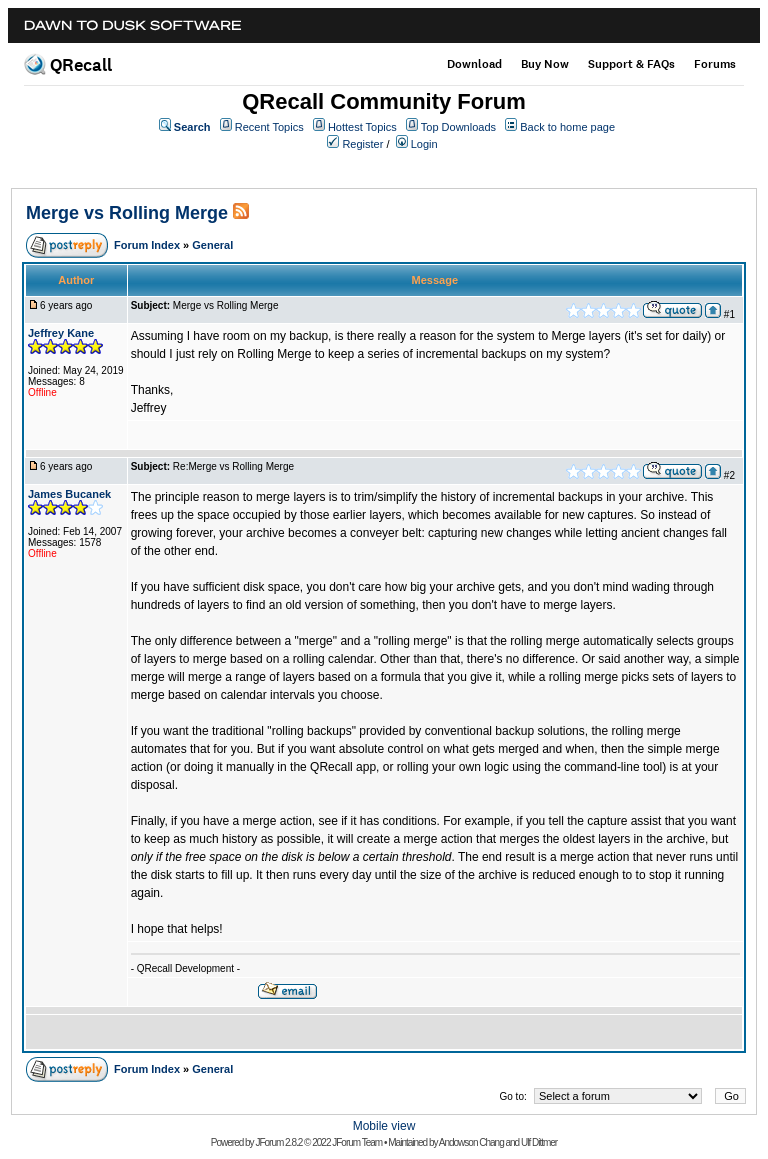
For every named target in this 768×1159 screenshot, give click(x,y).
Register (362, 144)
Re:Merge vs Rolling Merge (233, 466)
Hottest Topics (362, 127)
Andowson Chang (471, 1142)
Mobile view (384, 1126)
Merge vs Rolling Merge (127, 213)
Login (424, 144)
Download (474, 64)
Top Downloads (458, 127)
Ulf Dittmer (539, 1142)
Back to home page (567, 127)
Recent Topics (269, 127)
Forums (715, 64)
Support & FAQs (631, 64)
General (212, 245)
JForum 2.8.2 (278, 1142)
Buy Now (545, 64)
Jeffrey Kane (61, 333)
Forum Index (147, 245)
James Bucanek (69, 494)
